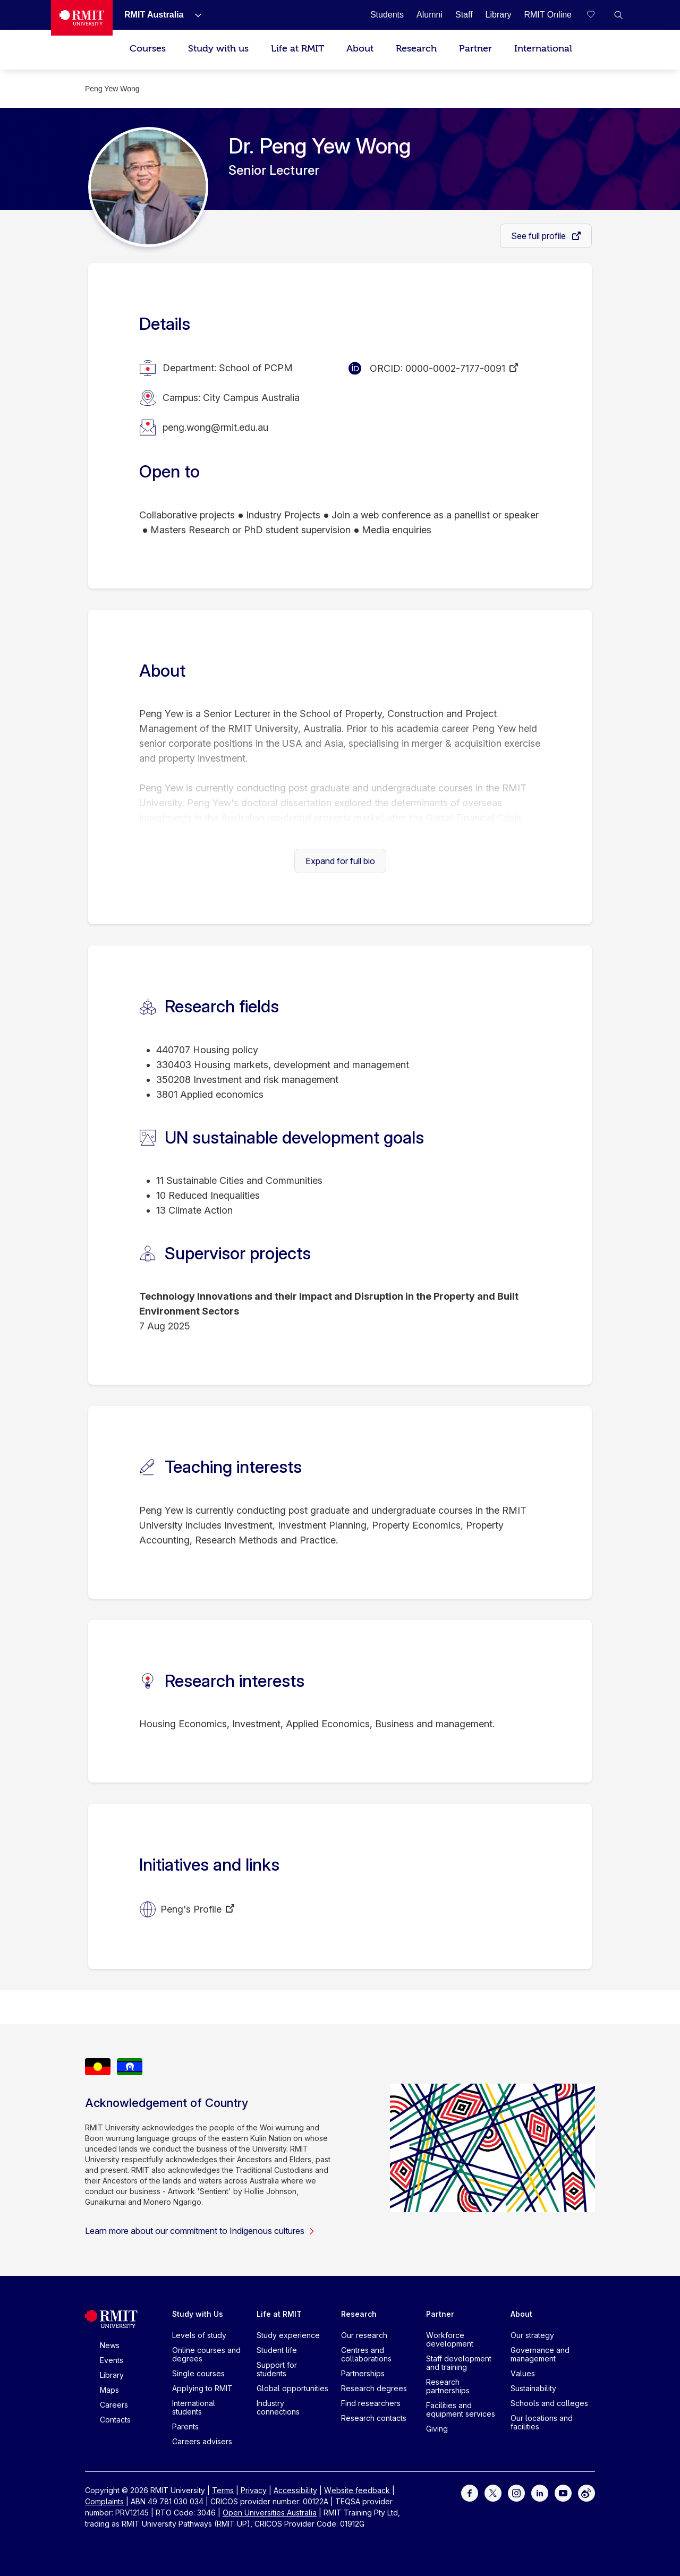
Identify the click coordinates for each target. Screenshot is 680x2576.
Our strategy (532, 2335)
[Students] (387, 14)
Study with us (218, 48)
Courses (148, 48)
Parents (185, 2426)
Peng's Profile (191, 1909)
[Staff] (464, 14)
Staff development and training (458, 2363)
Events (111, 2360)
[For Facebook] (469, 2492)
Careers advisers (202, 2441)
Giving (437, 2428)
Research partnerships (448, 2386)
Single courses (198, 2373)
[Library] (498, 14)
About (359, 48)
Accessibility (295, 2490)
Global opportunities (292, 2388)
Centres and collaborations (366, 2354)
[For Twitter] (493, 2492)
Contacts (115, 2419)
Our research (364, 2335)
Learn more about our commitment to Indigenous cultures (200, 2230)
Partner (475, 48)
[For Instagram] (516, 2492)
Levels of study (199, 2335)
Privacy (254, 2490)
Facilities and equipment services (460, 2409)
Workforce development (449, 2339)
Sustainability (533, 2388)
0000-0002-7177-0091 (455, 368)
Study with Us (197, 2313)
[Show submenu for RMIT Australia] (193, 14)
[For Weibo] (586, 2492)
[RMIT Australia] (153, 14)
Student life (277, 2350)
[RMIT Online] (548, 14)
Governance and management (540, 2354)
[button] (618, 14)
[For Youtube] (563, 2492)
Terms (223, 2490)
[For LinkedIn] (539, 2492)
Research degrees (374, 2388)
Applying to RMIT (202, 2388)
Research (416, 48)
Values (523, 2373)
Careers (114, 2404)
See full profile (539, 236)
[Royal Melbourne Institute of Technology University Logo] (82, 18)
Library (112, 2374)
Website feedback (357, 2490)
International (543, 48)
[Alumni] (429, 14)
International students (193, 2407)
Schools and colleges (549, 2403)
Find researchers (371, 2403)
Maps (109, 2389)
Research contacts (373, 2418)
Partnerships (363, 2373)
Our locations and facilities (542, 2422)
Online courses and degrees (206, 2354)
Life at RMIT (297, 48)
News (110, 2345)
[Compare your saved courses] (597, 14)
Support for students (277, 2369)
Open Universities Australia (270, 2512)
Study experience (288, 2335)
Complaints (104, 2501)
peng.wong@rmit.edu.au (215, 427)
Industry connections (278, 2407)
